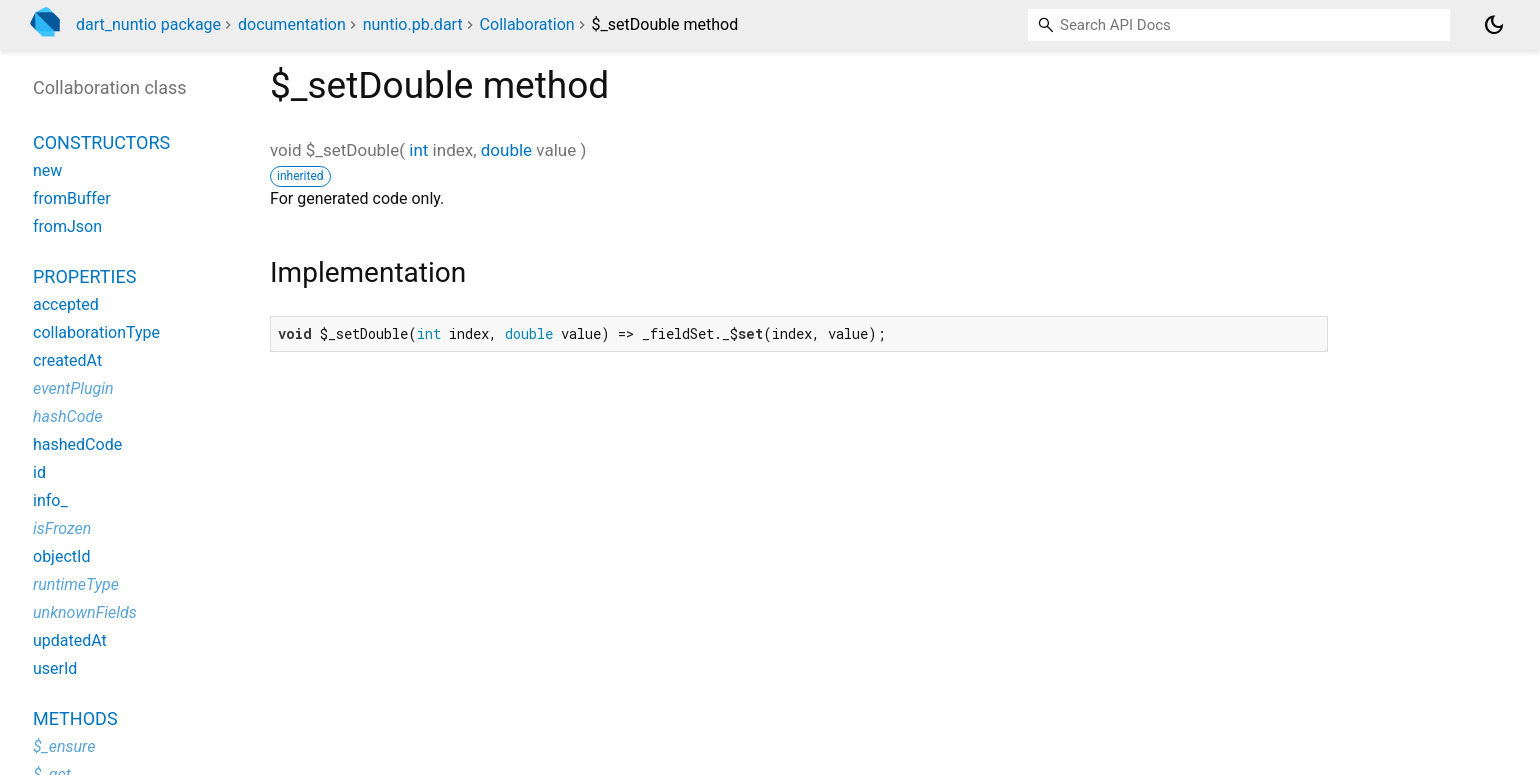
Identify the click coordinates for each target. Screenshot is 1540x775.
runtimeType (76, 584)
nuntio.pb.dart (413, 24)
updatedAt (70, 640)
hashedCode (77, 444)
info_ (50, 500)
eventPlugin (73, 388)
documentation (292, 24)
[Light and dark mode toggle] (1494, 25)
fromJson (67, 226)
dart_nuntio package (148, 24)
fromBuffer (72, 198)
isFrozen (62, 528)
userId (55, 668)
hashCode (67, 416)
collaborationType (96, 332)
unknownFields (85, 612)
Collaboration (527, 24)
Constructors (101, 142)
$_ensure (64, 746)
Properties (84, 276)
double (506, 150)
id (39, 472)
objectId (61, 556)
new (47, 170)
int (418, 150)
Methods (75, 718)
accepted (66, 304)
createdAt (67, 360)
